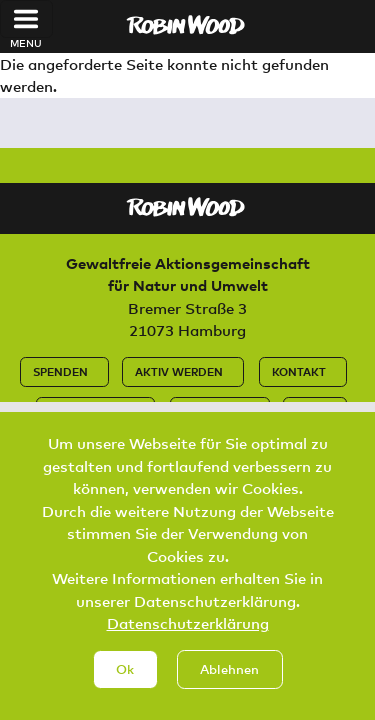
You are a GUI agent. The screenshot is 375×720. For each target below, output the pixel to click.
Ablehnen (229, 690)
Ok (125, 690)
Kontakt (299, 371)
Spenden (60, 371)
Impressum (216, 411)
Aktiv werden (179, 371)
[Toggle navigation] (26, 19)
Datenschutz (91, 411)
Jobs (311, 411)
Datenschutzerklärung (188, 645)
